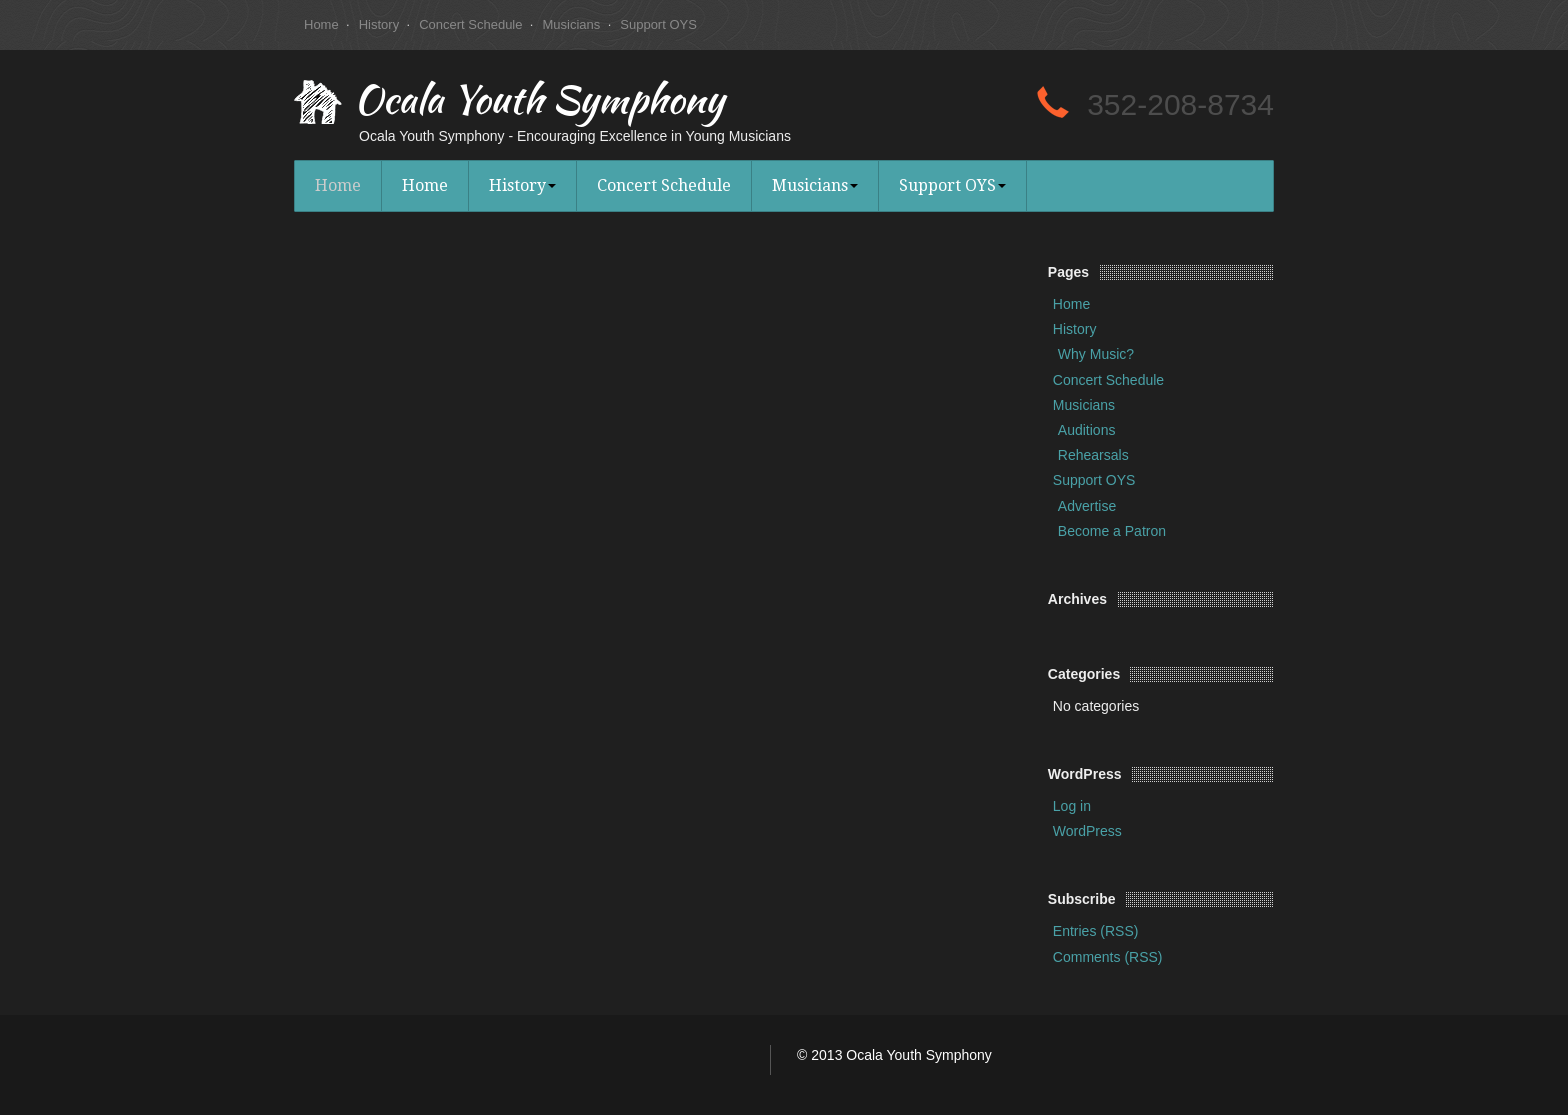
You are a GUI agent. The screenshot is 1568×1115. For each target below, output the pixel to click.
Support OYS (658, 24)
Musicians (571, 24)
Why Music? (1096, 354)
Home (321, 24)
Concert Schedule (470, 24)
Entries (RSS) (1096, 931)
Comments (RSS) (1108, 957)
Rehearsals (1093, 455)
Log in (1072, 806)
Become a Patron (1112, 531)
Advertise (1087, 506)
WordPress (1087, 831)
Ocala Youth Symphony (539, 104)
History (379, 24)
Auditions (1087, 430)
